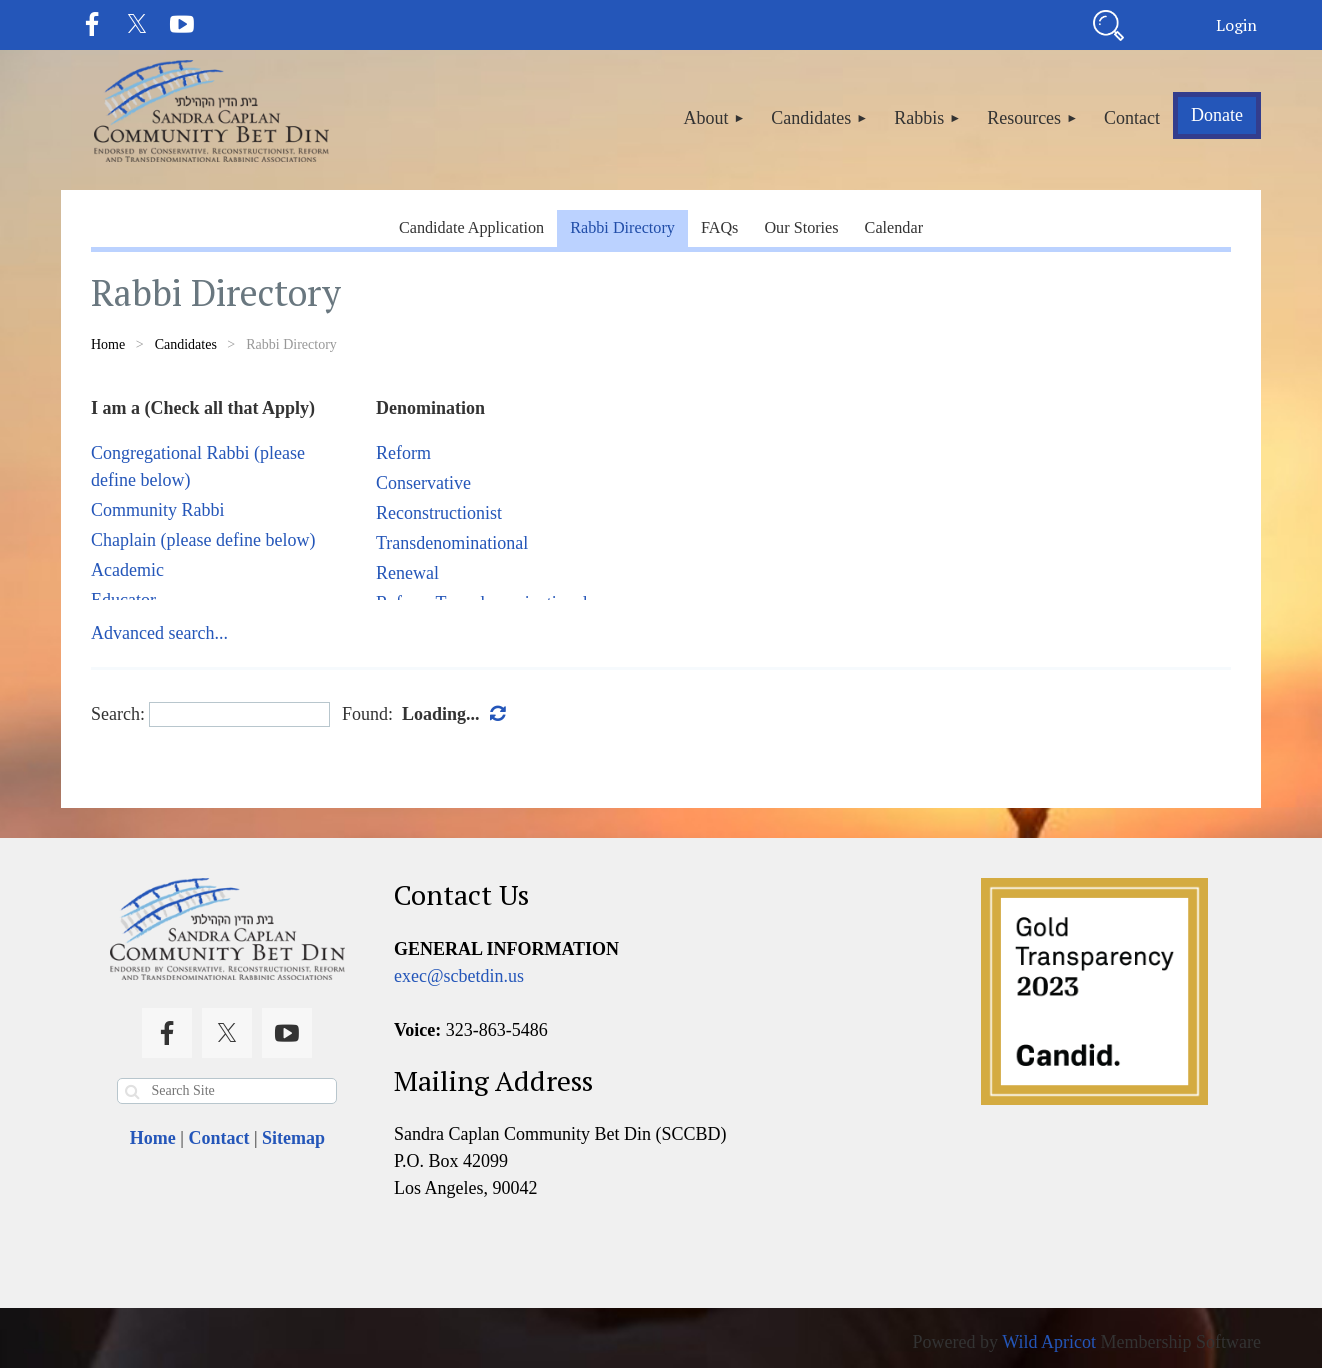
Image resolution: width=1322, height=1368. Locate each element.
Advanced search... (159, 633)
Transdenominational (452, 543)
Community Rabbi (158, 510)
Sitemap (293, 1138)
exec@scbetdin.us (459, 976)
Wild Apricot (1049, 1342)
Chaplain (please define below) (203, 540)
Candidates (186, 344)
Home (108, 344)
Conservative (423, 483)
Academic (127, 570)
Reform (403, 453)
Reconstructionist (439, 513)
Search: (118, 714)
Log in (1236, 25)
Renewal (407, 573)
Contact (218, 1138)
